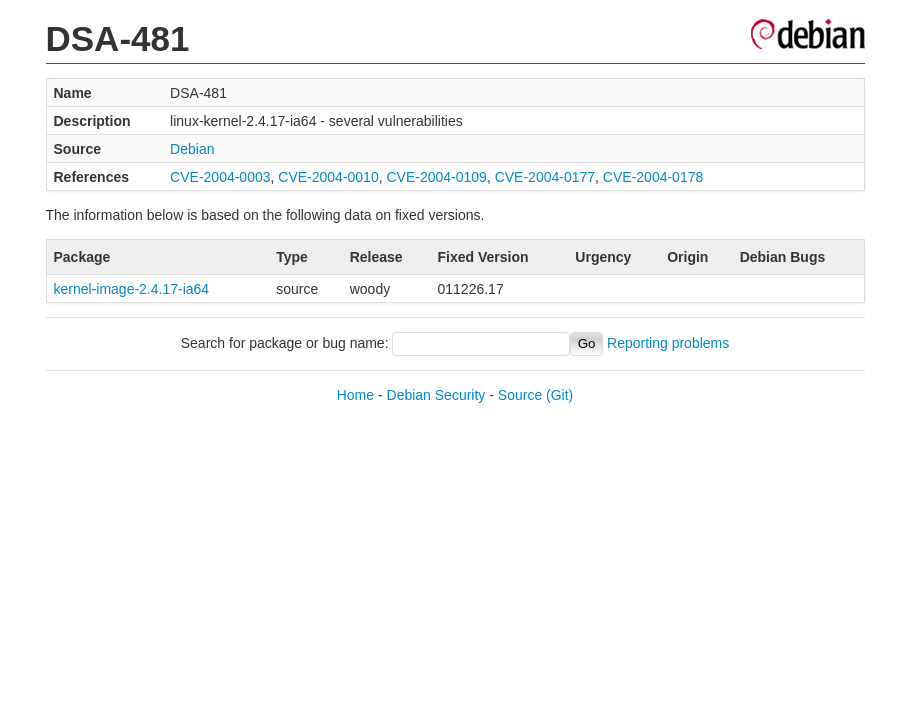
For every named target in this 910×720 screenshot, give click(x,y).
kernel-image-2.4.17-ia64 (132, 289)
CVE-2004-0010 (328, 177)
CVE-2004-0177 (545, 177)
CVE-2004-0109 (436, 177)
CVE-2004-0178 (653, 177)
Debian (192, 149)
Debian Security (436, 395)
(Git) (559, 395)
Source (520, 395)
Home (355, 395)
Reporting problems (668, 343)
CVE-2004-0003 (220, 177)
